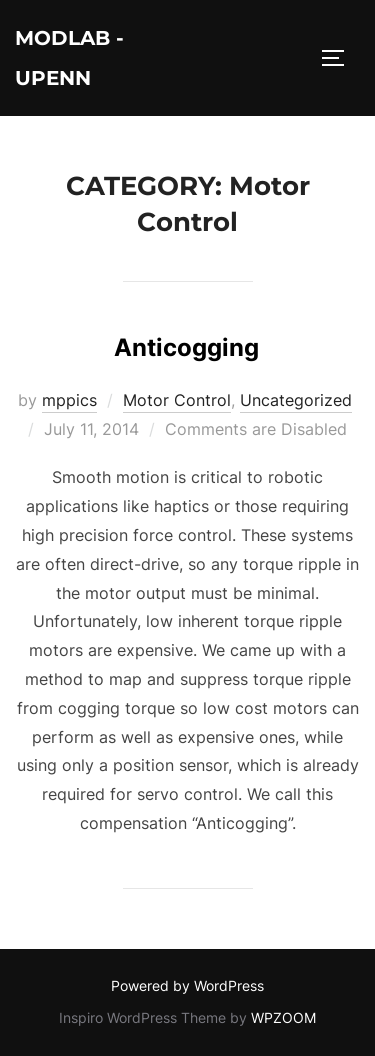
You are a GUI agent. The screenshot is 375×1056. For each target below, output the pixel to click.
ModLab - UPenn (69, 58)
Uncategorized (296, 400)
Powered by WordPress (187, 985)
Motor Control (177, 400)
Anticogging (186, 347)
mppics (69, 400)
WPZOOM (283, 1017)
